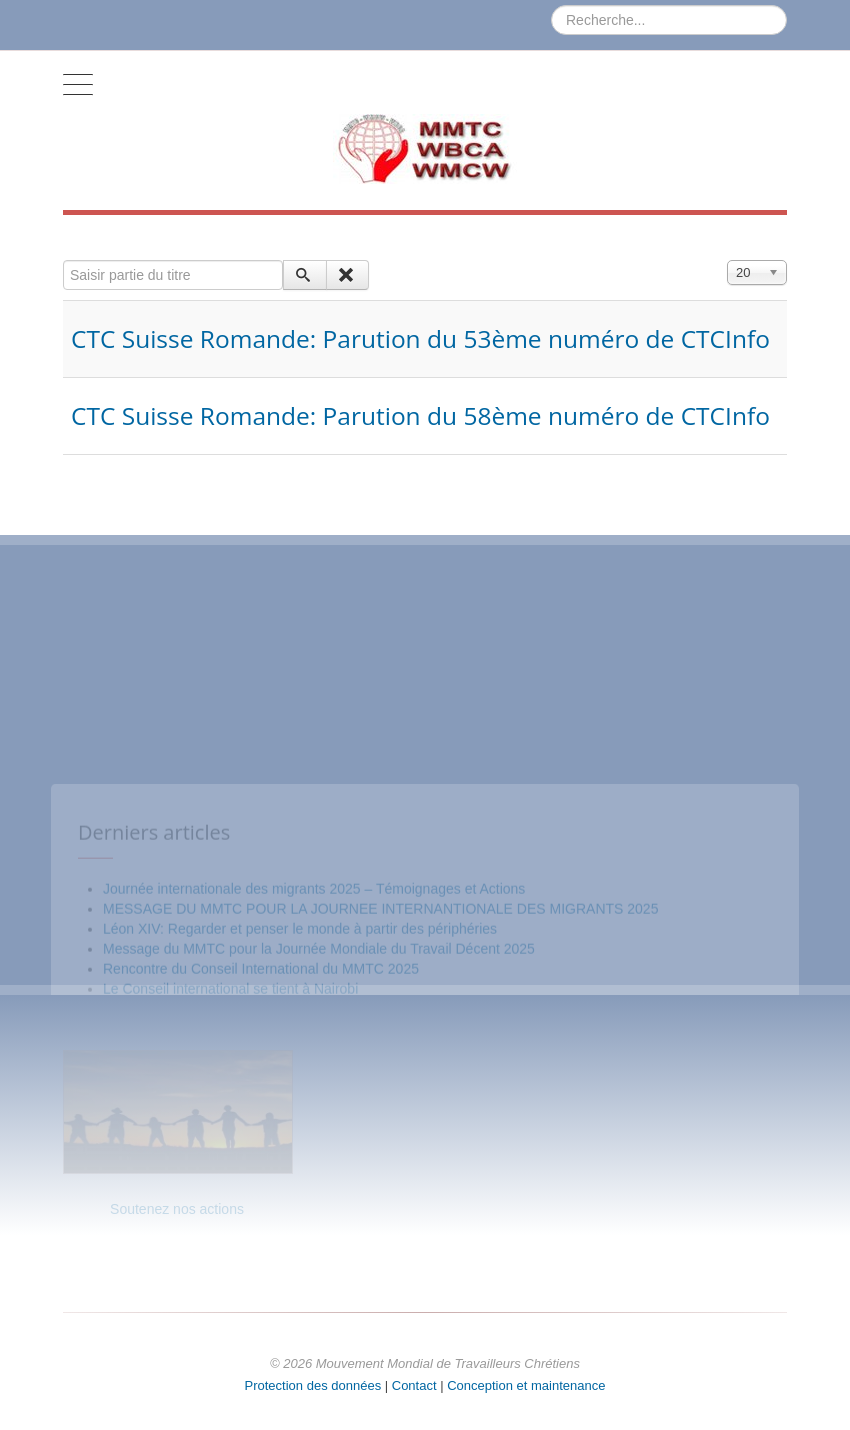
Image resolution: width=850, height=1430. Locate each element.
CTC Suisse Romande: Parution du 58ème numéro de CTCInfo (420, 415)
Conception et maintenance (526, 1385)
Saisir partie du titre (63, 260)
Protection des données (313, 1385)
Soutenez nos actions (177, 1209)
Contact (414, 1385)
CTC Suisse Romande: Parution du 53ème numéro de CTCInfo (420, 338)
